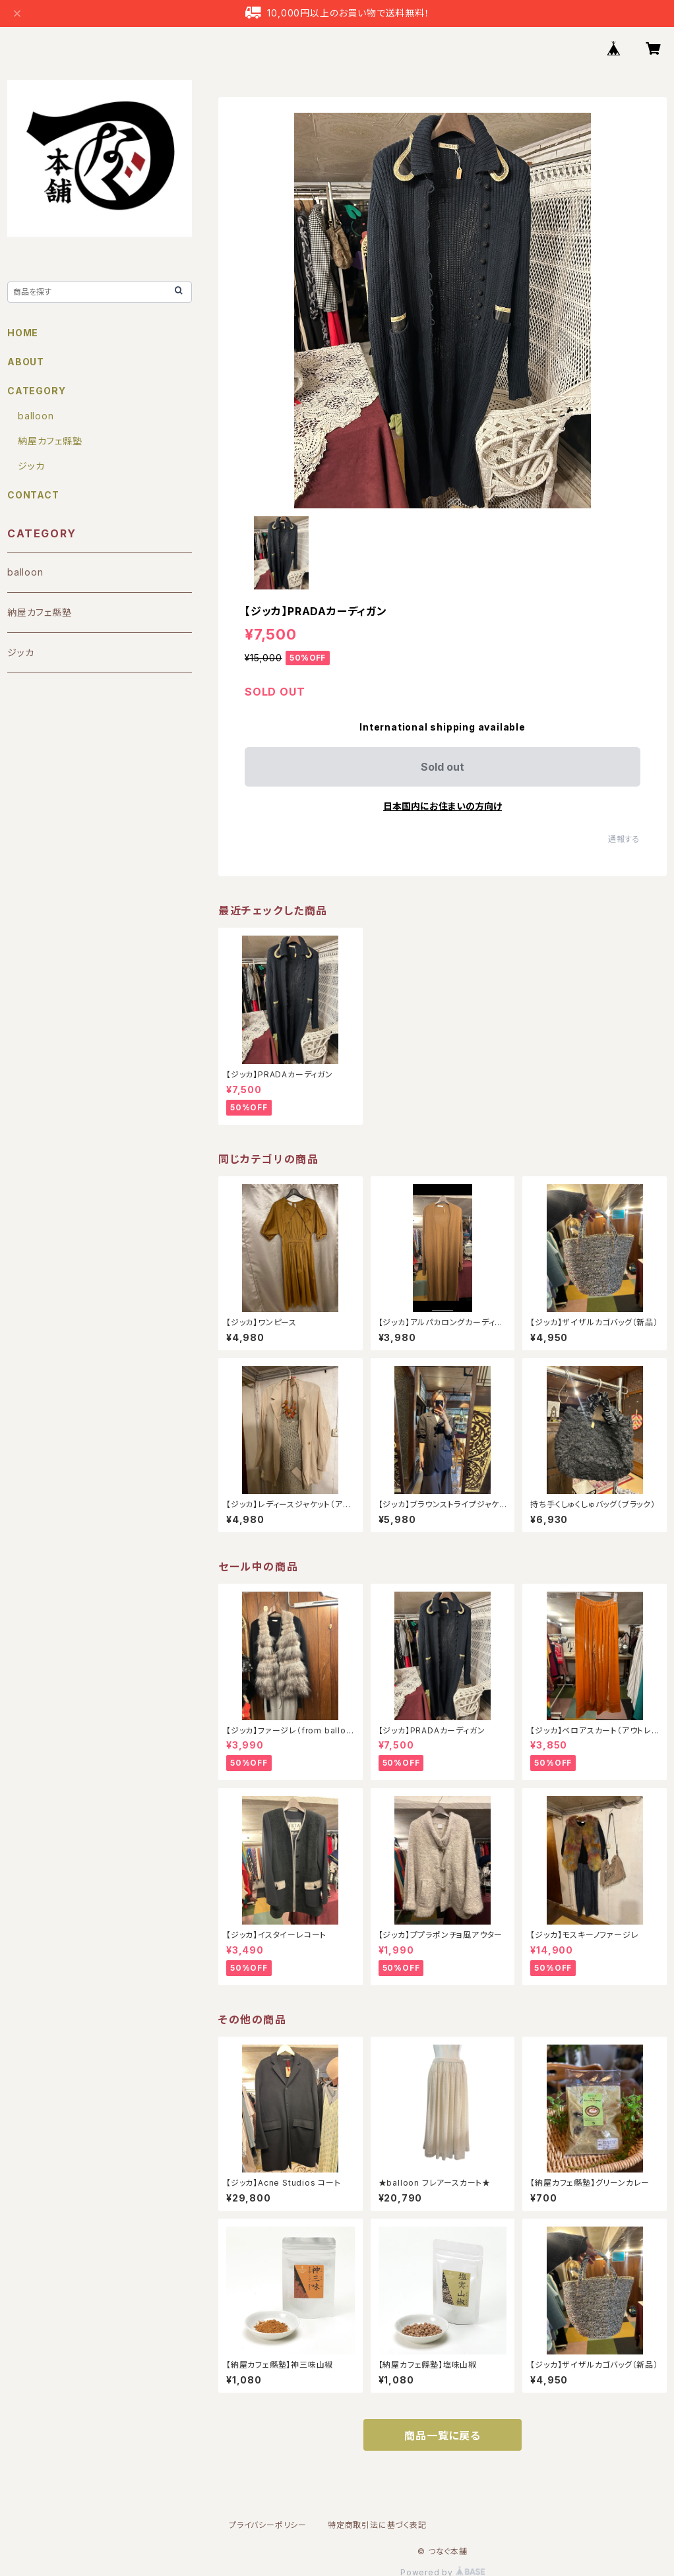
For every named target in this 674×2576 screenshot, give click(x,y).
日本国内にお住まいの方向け (442, 806)
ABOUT (25, 361)
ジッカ (31, 465)
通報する (624, 839)
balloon (36, 415)
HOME (22, 332)
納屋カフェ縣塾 (50, 440)
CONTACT (33, 494)
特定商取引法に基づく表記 (377, 2525)
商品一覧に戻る (442, 2435)
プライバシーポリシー (268, 2525)
